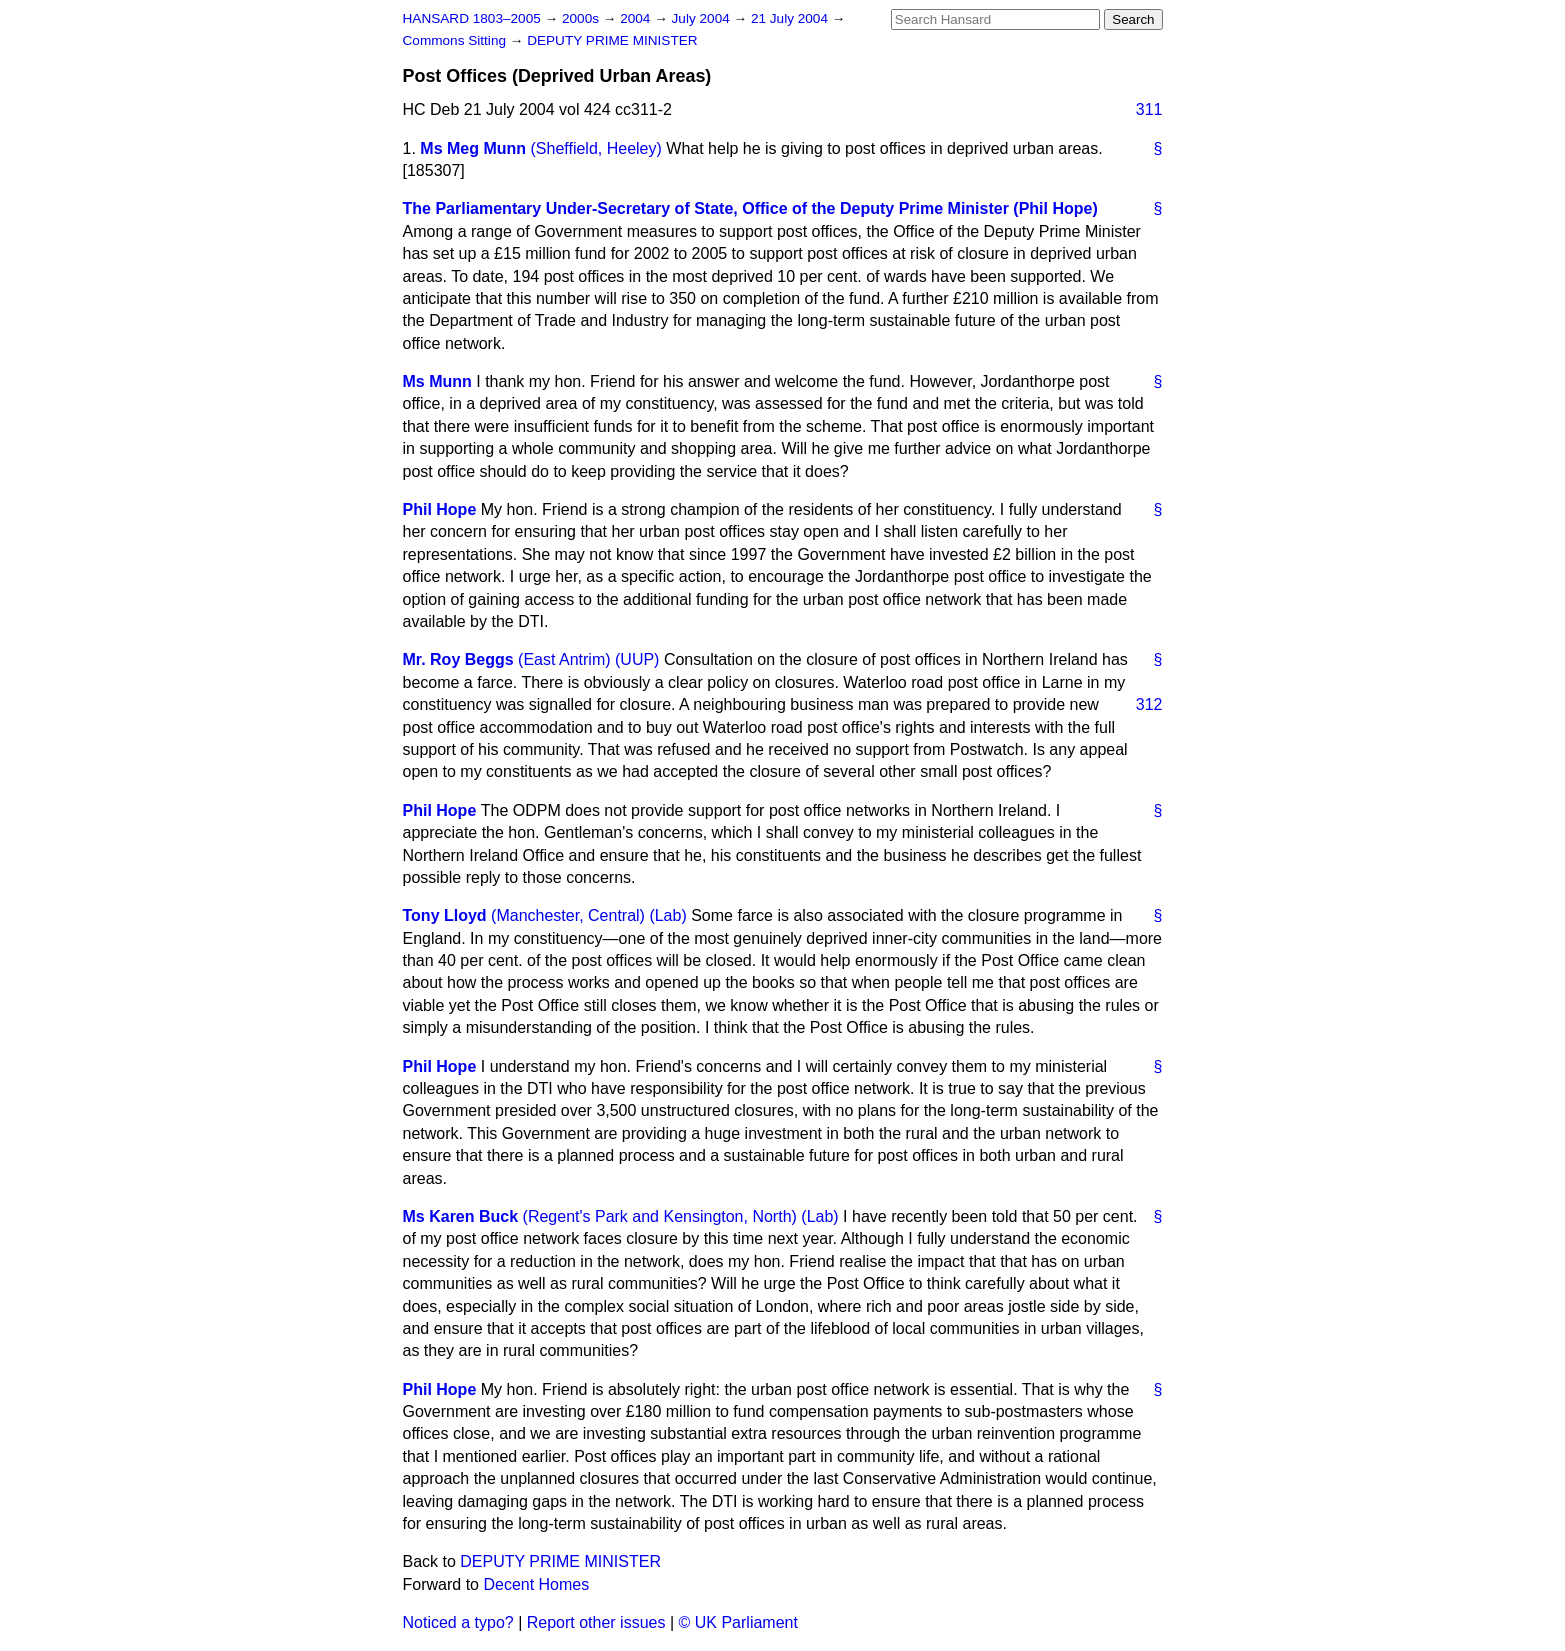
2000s (582, 18)
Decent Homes (536, 1584)
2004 (637, 18)
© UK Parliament (738, 1622)
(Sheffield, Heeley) (596, 148)
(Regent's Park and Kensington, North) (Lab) (681, 1216)
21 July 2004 (791, 18)
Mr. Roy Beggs (458, 659)
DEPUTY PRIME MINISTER (612, 40)
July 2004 (703, 18)
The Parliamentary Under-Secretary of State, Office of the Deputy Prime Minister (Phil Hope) (750, 208)
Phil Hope (440, 509)
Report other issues (596, 1622)
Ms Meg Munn (473, 148)
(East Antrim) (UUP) (588, 659)
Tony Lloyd (445, 915)
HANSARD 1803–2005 (472, 18)
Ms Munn (437, 381)
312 (1149, 704)
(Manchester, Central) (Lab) (589, 915)
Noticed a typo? (458, 1622)
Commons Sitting (456, 40)
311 (1149, 109)
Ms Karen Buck (461, 1216)
